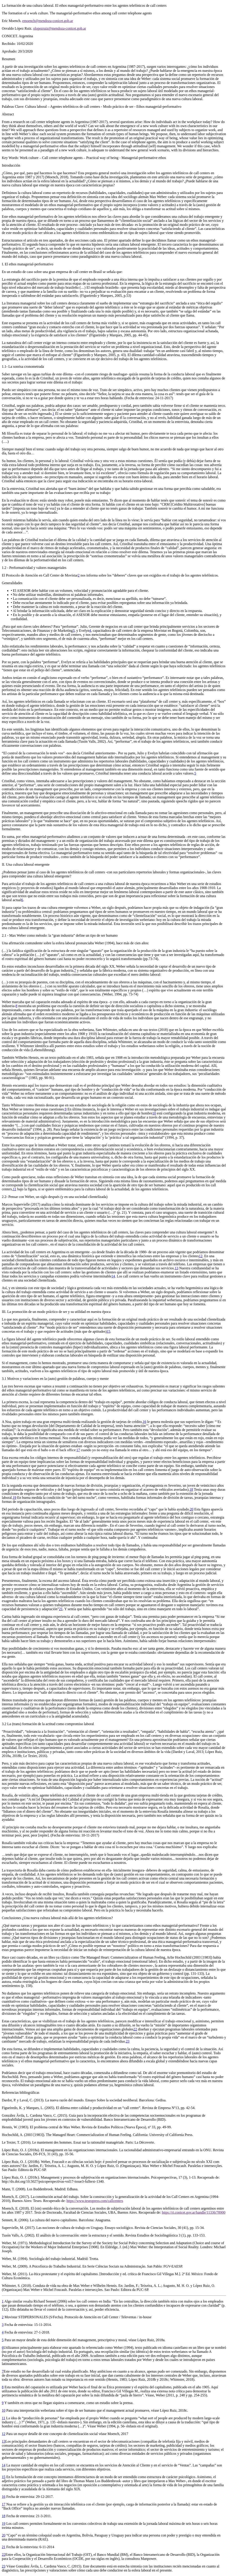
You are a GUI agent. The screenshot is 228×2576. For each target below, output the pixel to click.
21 (61, 1609)
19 (14, 1497)
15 (108, 1331)
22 (135, 2029)
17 (78, 1450)
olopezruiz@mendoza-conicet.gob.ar (59, 28)
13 (176, 1268)
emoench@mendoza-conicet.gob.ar (47, 21)
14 (113, 1276)
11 (14, 1189)
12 (200, 1256)
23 (127, 2041)
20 (191, 1509)
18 (191, 1489)
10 (154, 1113)
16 (144, 1422)
